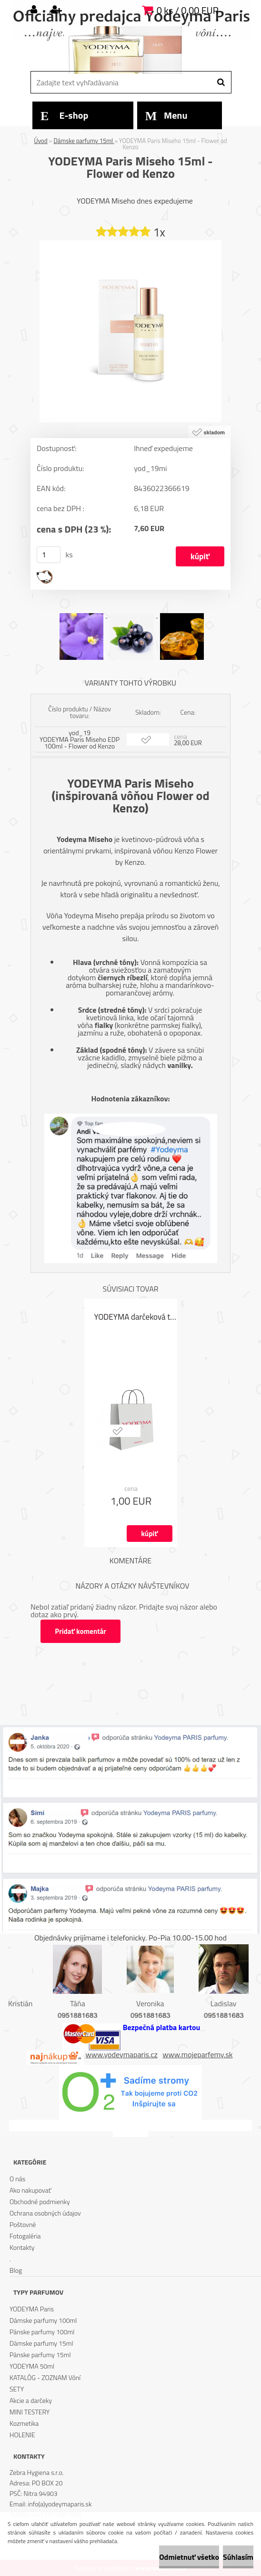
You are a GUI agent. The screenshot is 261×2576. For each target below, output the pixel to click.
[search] (220, 82)
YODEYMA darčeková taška (136, 1317)
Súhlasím (238, 2557)
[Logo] (129, 50)
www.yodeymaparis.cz (122, 2054)
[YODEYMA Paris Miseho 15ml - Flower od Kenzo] (130, 244)
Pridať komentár (81, 1631)
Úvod (40, 140)
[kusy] (48, 554)
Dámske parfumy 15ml (83, 140)
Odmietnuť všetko (189, 2557)
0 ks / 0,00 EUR (188, 10)
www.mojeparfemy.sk (197, 2054)
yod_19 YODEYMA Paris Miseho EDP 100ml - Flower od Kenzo (80, 739)
